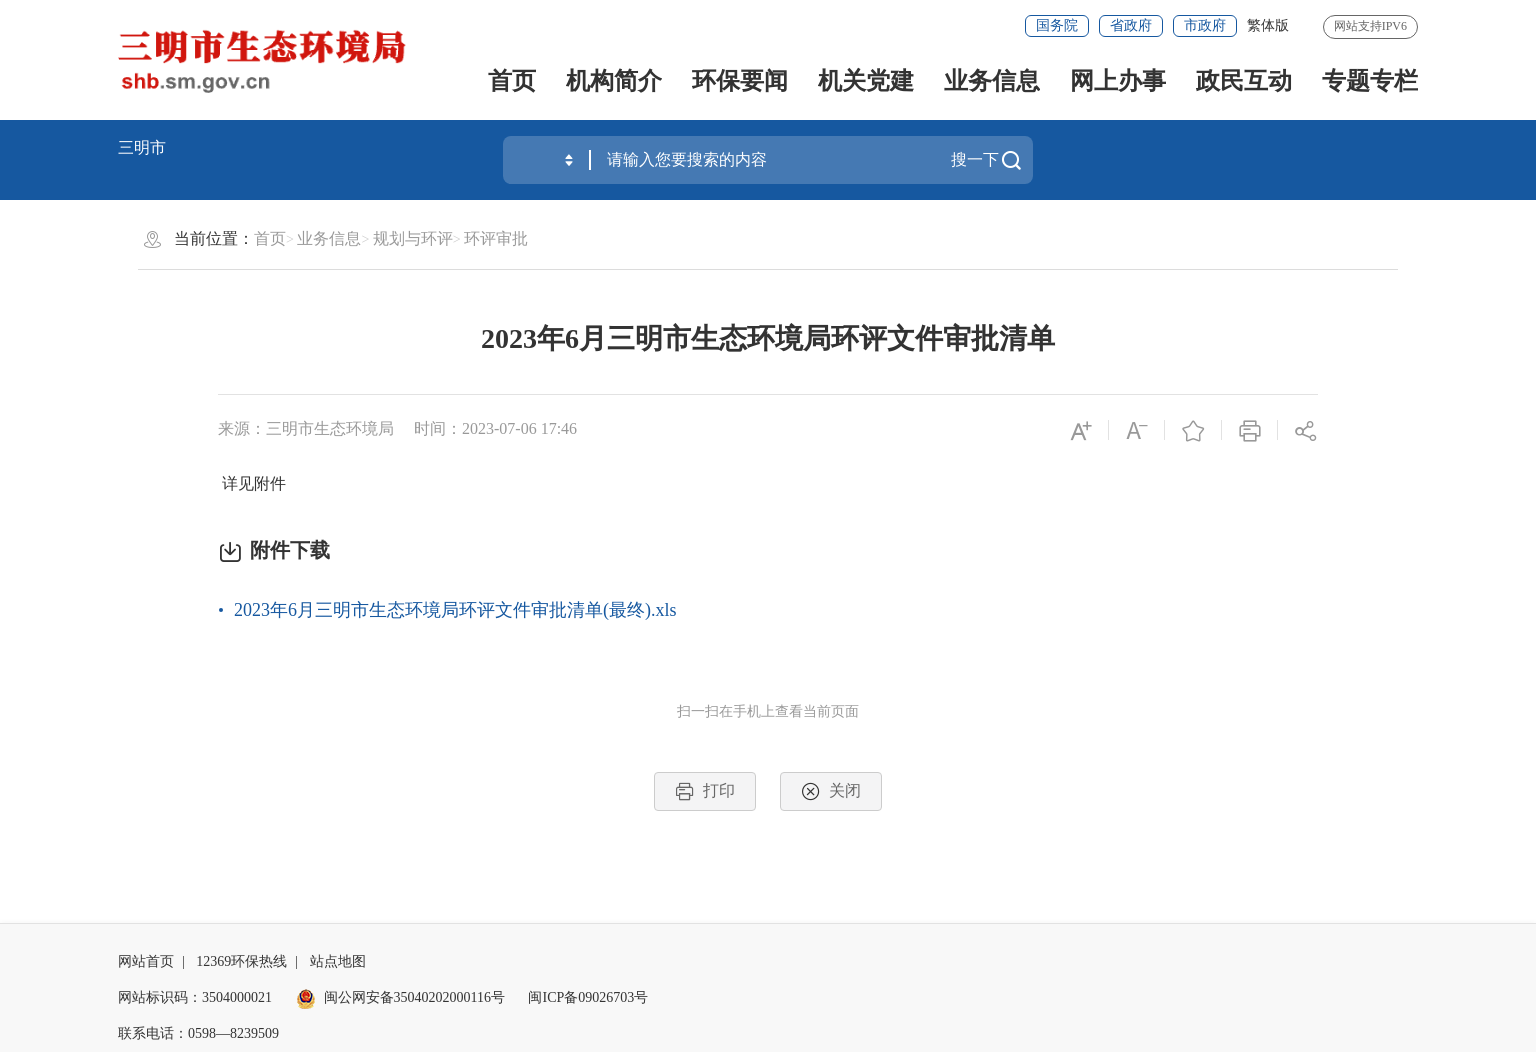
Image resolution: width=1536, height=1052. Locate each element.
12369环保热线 (241, 961)
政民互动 (1244, 81)
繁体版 (1268, 25)
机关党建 (866, 81)
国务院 (1057, 25)
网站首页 (146, 961)
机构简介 (614, 81)
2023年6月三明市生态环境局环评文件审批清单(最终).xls (455, 610)
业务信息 (992, 81)
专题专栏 (1370, 81)
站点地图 (338, 961)
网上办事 (1118, 81)
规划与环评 (413, 238)
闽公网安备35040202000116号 (400, 997)
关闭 (831, 791)
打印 (705, 791)
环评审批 (496, 238)
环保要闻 (740, 81)
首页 (512, 81)
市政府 (1205, 25)
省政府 (1131, 25)
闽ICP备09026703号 (588, 997)
